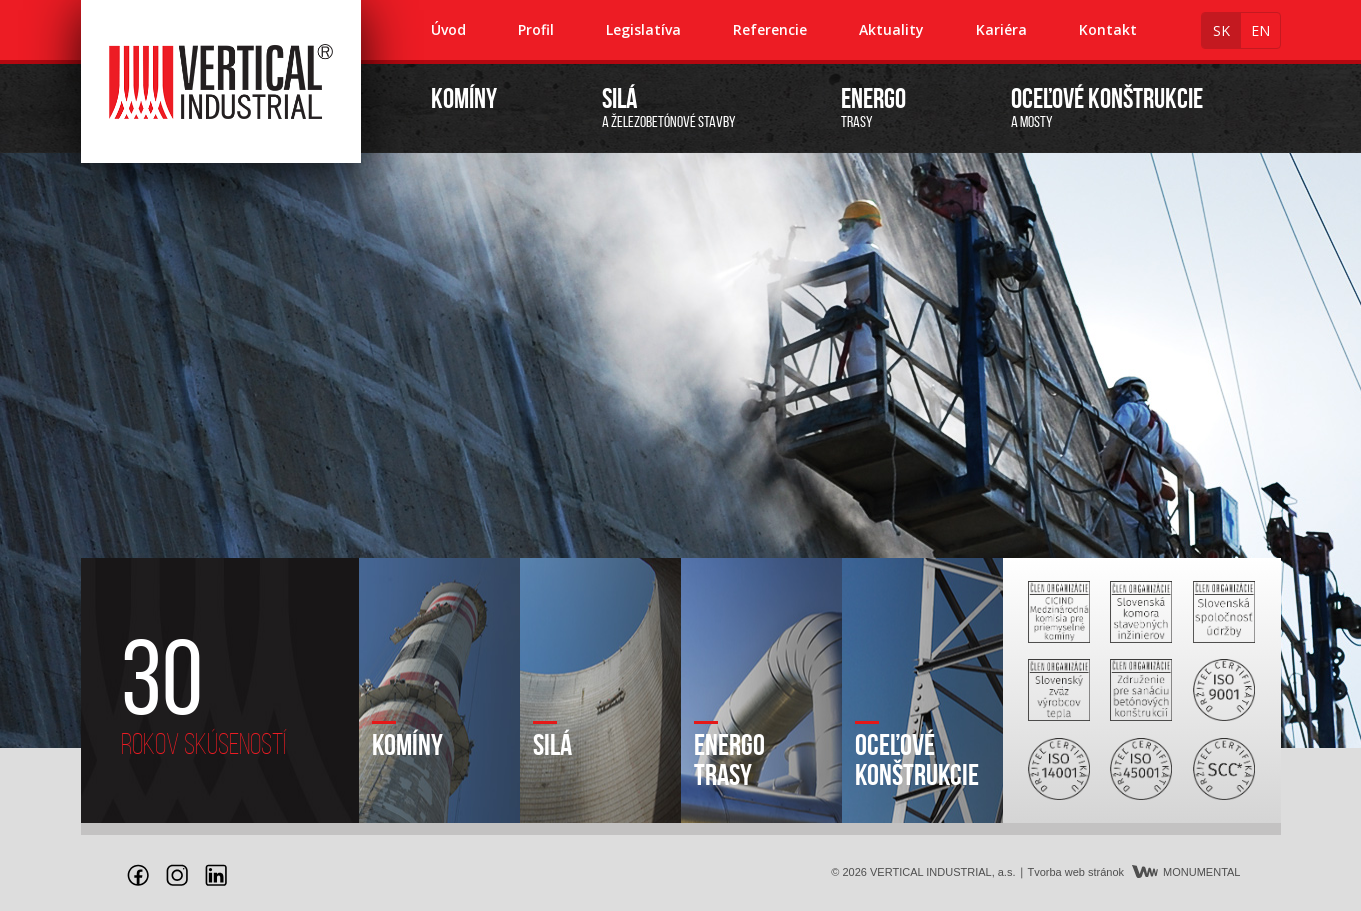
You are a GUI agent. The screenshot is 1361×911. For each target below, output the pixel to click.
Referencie (770, 29)
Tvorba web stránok (1075, 872)
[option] (680, 450)
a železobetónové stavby (669, 108)
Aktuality (891, 29)
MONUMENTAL (1186, 872)
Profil (536, 29)
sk (1221, 30)
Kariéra (1001, 29)
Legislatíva (643, 29)
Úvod (448, 29)
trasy (873, 108)
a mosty (1107, 108)
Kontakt (1108, 29)
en (1260, 30)
